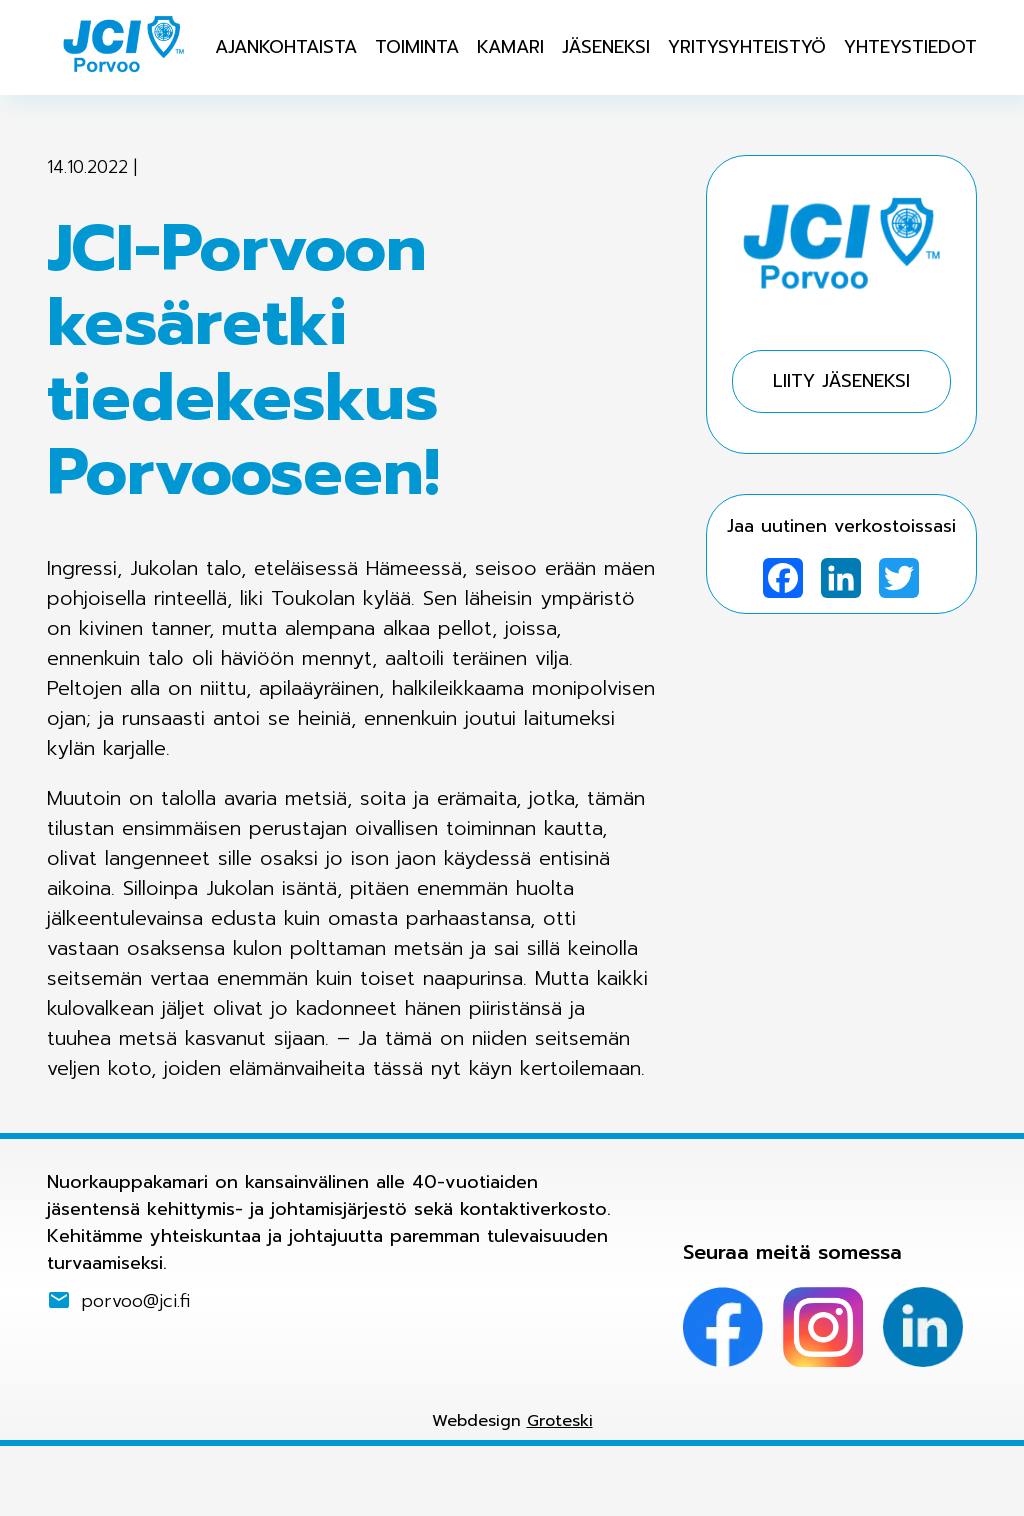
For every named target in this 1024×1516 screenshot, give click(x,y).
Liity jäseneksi (841, 381)
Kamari (510, 47)
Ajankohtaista (286, 47)
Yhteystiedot (910, 47)
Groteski (560, 1421)
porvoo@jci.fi (136, 1300)
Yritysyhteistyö (747, 47)
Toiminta (417, 47)
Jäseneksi (606, 47)
